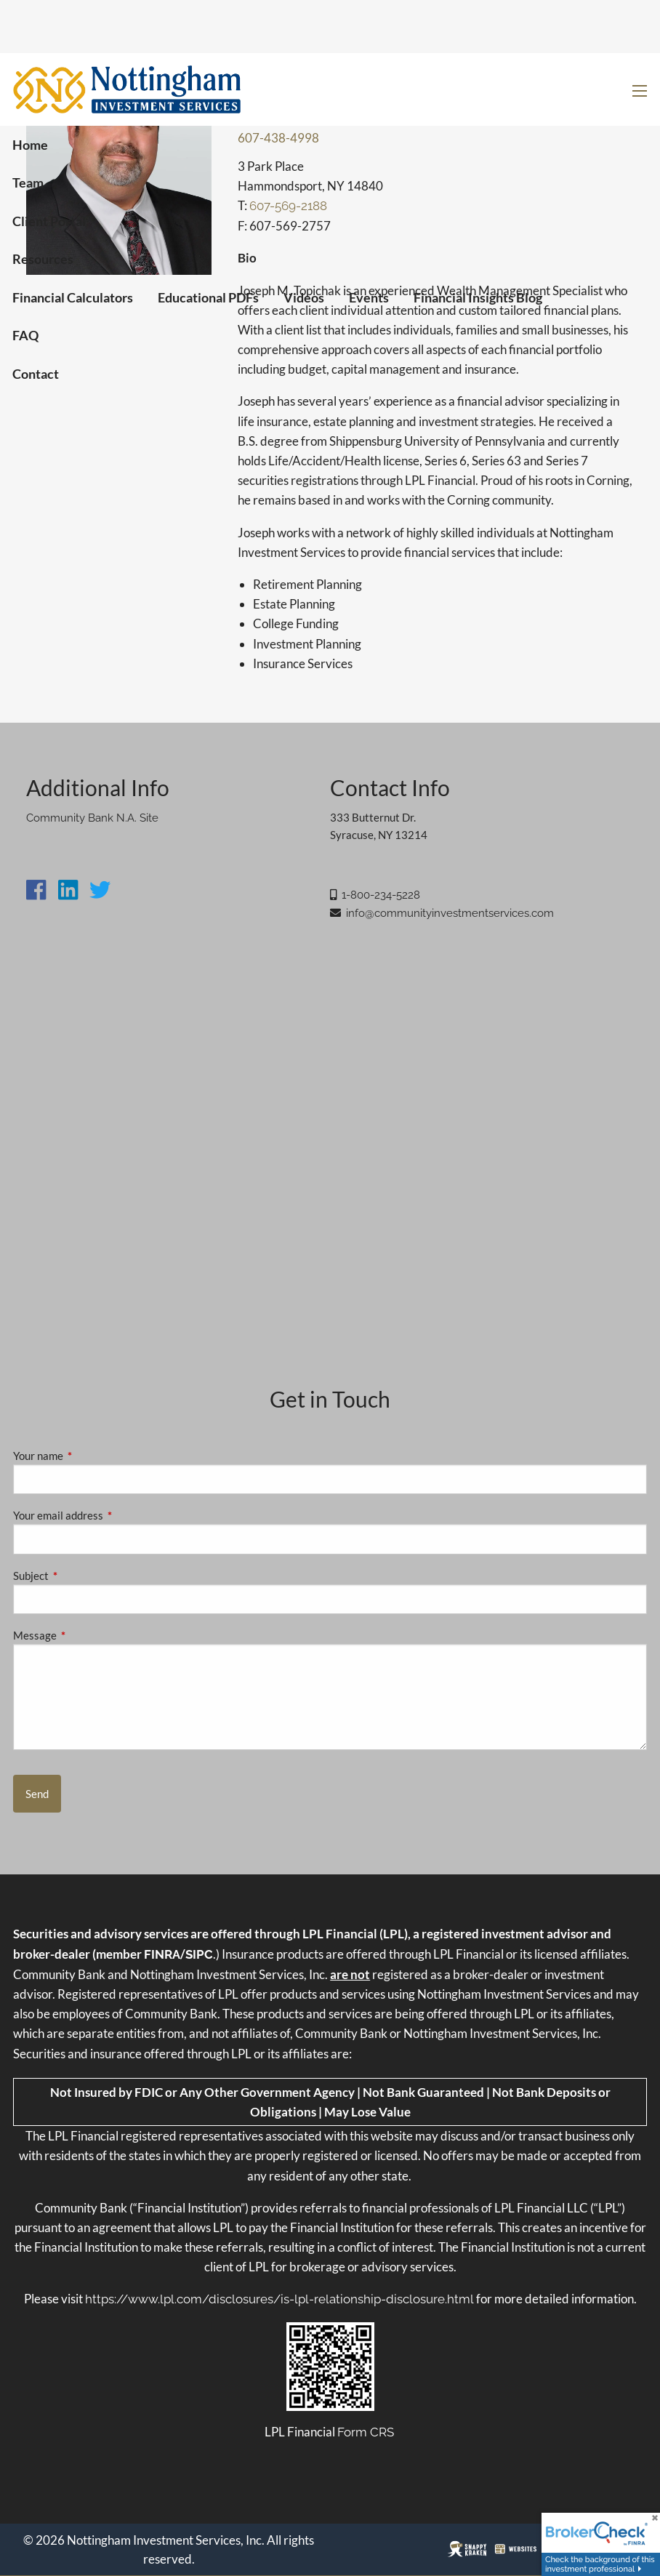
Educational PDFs (208, 297)
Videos (303, 297)
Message (85, 1635)
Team (28, 182)
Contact (35, 374)
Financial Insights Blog (478, 297)
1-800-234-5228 (381, 895)
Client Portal (49, 221)
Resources (42, 259)
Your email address (108, 1515)
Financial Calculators (72, 297)
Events (369, 297)
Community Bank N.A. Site (92, 817)
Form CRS (365, 2432)
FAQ (25, 335)
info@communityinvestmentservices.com (450, 913)
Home (30, 145)
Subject (81, 1575)
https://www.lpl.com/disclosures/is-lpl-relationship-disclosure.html (279, 2299)
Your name (88, 1455)
